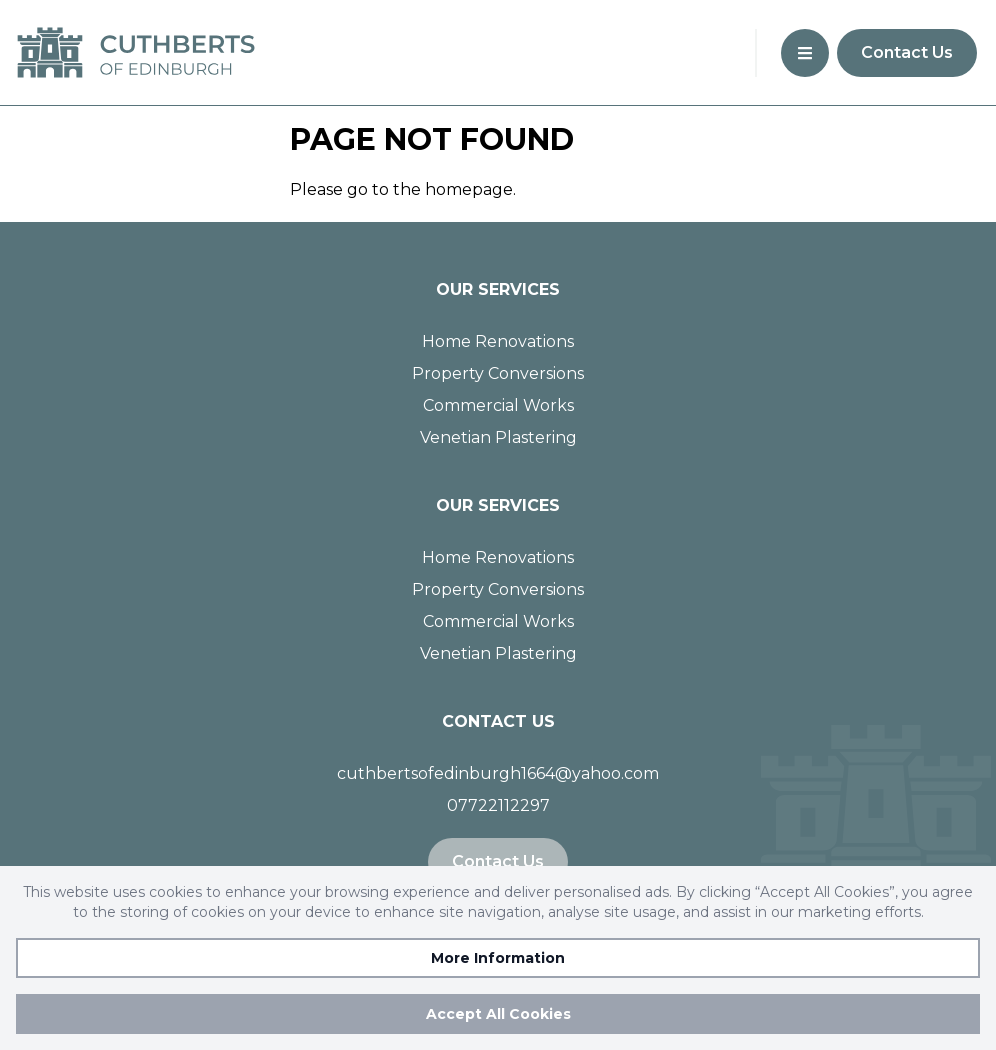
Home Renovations (498, 341)
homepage (469, 189)
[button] (805, 53)
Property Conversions (498, 373)
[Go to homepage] (144, 52)
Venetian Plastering (498, 437)
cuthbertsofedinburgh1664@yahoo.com (498, 773)
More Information (498, 958)
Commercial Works (498, 405)
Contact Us (907, 52)
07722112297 (498, 805)
